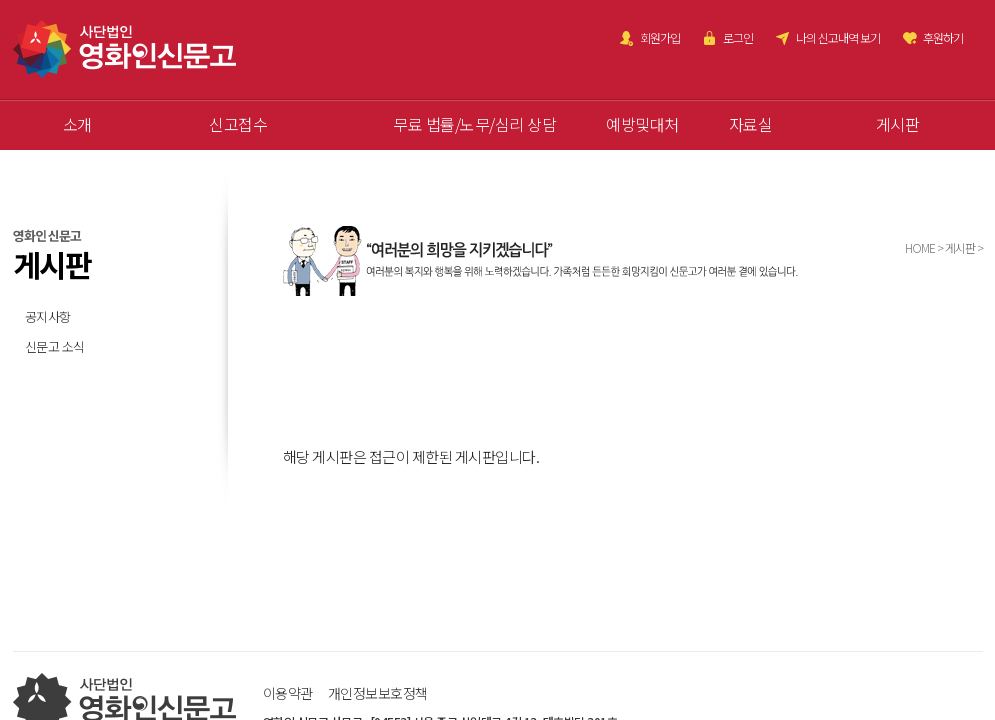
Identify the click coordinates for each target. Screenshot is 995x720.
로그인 (738, 37)
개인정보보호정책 (378, 693)
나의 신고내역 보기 (838, 37)
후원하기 (943, 37)
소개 (77, 124)
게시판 (898, 124)
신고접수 (238, 124)
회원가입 (660, 37)
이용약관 (288, 693)
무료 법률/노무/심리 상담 (474, 124)
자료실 (751, 124)
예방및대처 (642, 124)
